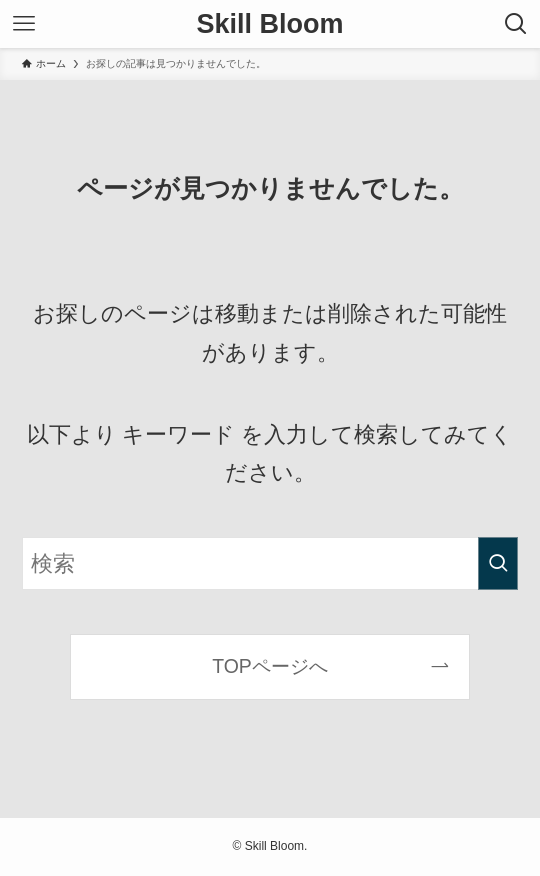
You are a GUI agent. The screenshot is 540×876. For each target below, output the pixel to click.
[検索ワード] (270, 563)
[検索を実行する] (498, 563)
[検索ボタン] (516, 24)
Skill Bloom (269, 24)
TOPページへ (270, 666)
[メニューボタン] (24, 24)
